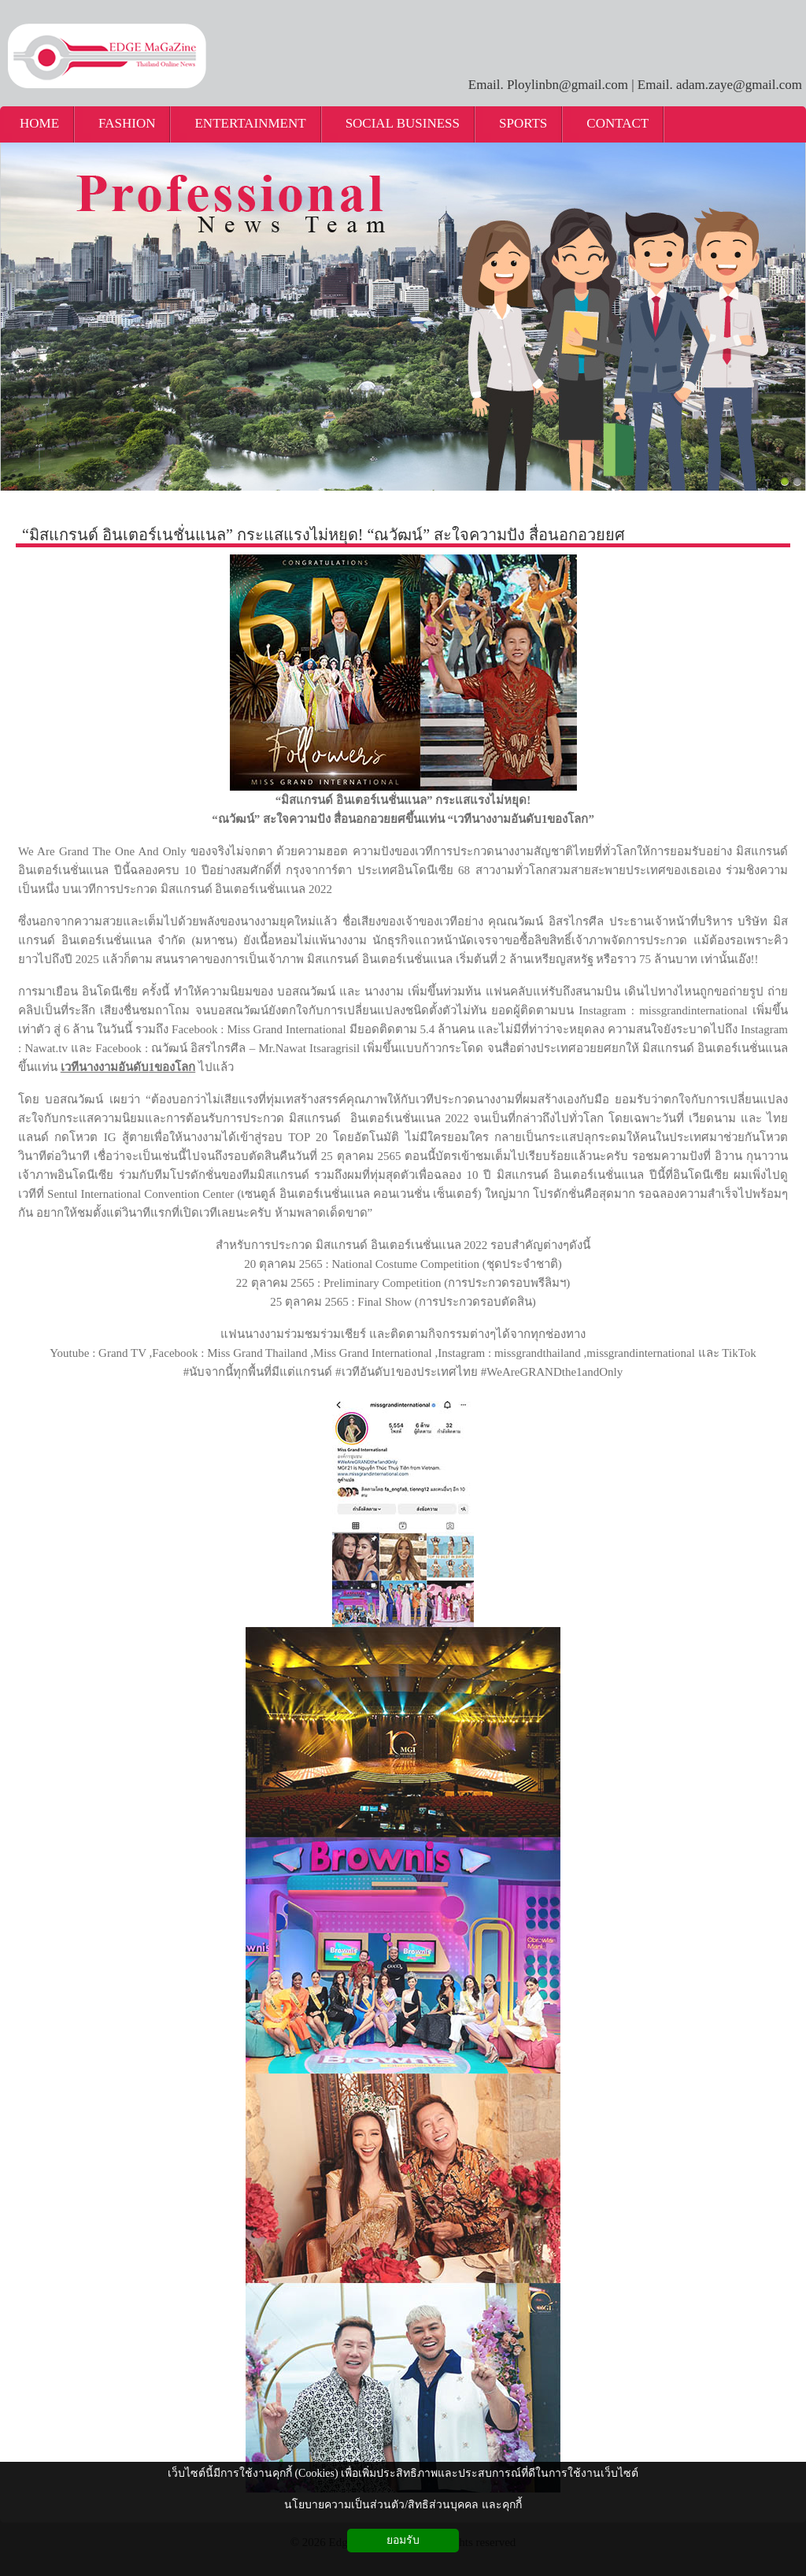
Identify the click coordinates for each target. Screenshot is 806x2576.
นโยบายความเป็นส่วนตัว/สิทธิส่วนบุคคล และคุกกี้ (402, 2505)
